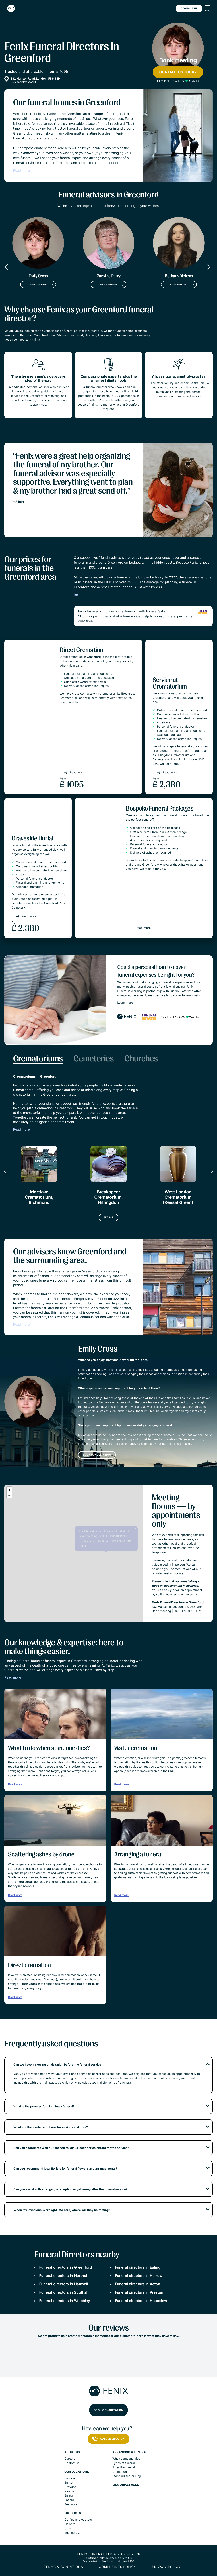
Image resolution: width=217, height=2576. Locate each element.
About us (72, 2452)
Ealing (68, 2495)
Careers (69, 2458)
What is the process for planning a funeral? (44, 2106)
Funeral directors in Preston (139, 2292)
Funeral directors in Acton (137, 2284)
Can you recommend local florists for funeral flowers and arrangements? (65, 2168)
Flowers (69, 2524)
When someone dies (126, 2458)
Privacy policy (166, 2567)
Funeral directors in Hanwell (63, 2284)
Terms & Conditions (63, 2567)
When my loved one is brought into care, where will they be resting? (61, 2210)
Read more (21, 170)
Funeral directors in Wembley (64, 2301)
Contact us (71, 2463)
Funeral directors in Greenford (65, 2267)
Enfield (69, 2500)
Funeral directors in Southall (63, 2292)
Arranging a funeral (129, 2452)
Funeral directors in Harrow (138, 2276)
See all (109, 1217)
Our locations (76, 2471)
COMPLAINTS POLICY (117, 2567)
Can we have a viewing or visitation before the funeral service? (58, 2064)
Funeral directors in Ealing (137, 2267)
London (69, 2478)
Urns (67, 2528)
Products (72, 2513)
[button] (73, 1553)
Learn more (125, 1002)
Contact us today (178, 72)
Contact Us (189, 8)
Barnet (68, 2482)
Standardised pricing (126, 2476)
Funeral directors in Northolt (63, 2276)
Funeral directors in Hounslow (141, 2301)
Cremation (119, 2471)
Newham (70, 2491)
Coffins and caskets (78, 2519)
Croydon (70, 2487)
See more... (72, 2504)
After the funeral (123, 2467)
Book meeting (161, 1611)
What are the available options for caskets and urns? (50, 2127)
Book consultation (97, 1454)
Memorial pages (125, 2485)
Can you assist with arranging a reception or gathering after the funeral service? (70, 2189)
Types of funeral (123, 2463)
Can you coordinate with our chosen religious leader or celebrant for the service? (71, 2148)
